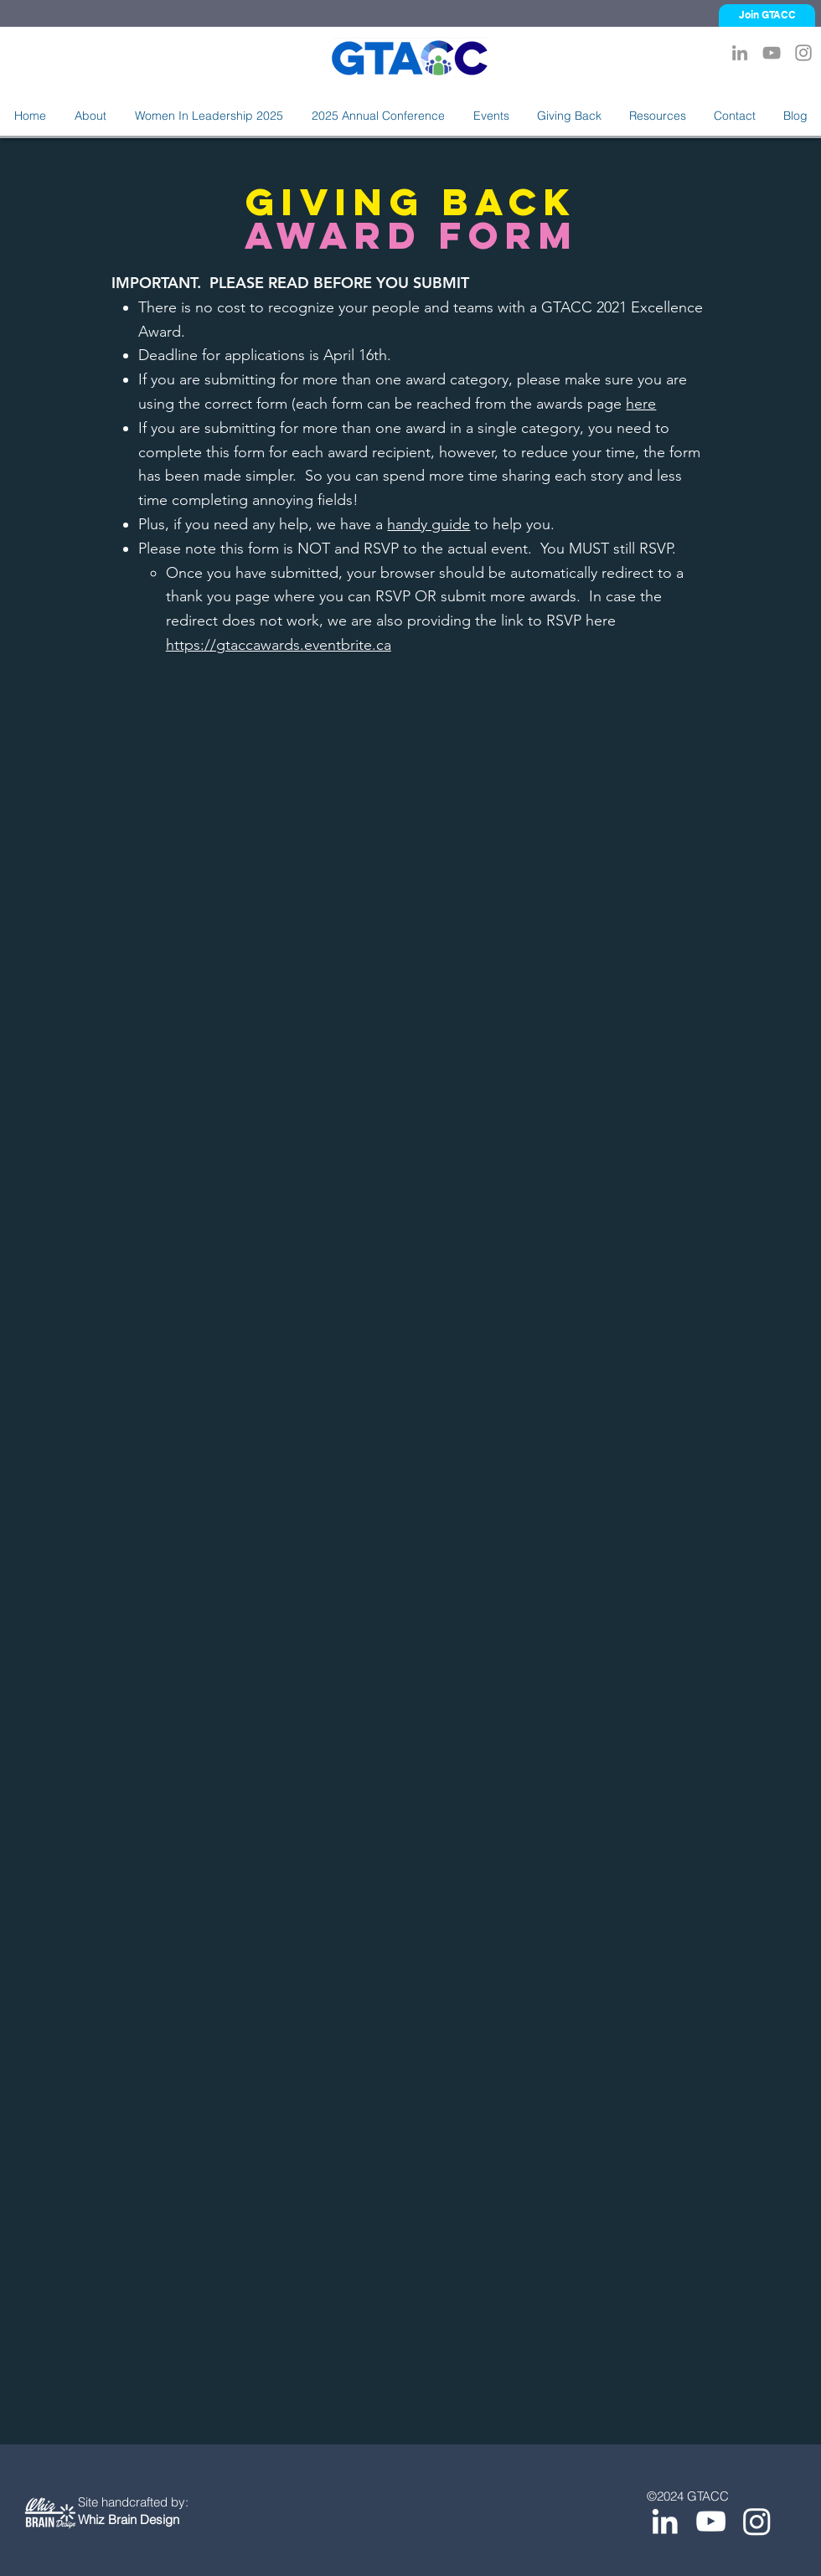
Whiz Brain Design (128, 2519)
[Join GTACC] (767, 15)
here (641, 403)
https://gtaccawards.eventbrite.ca (278, 645)
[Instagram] (803, 53)
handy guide (428, 524)
